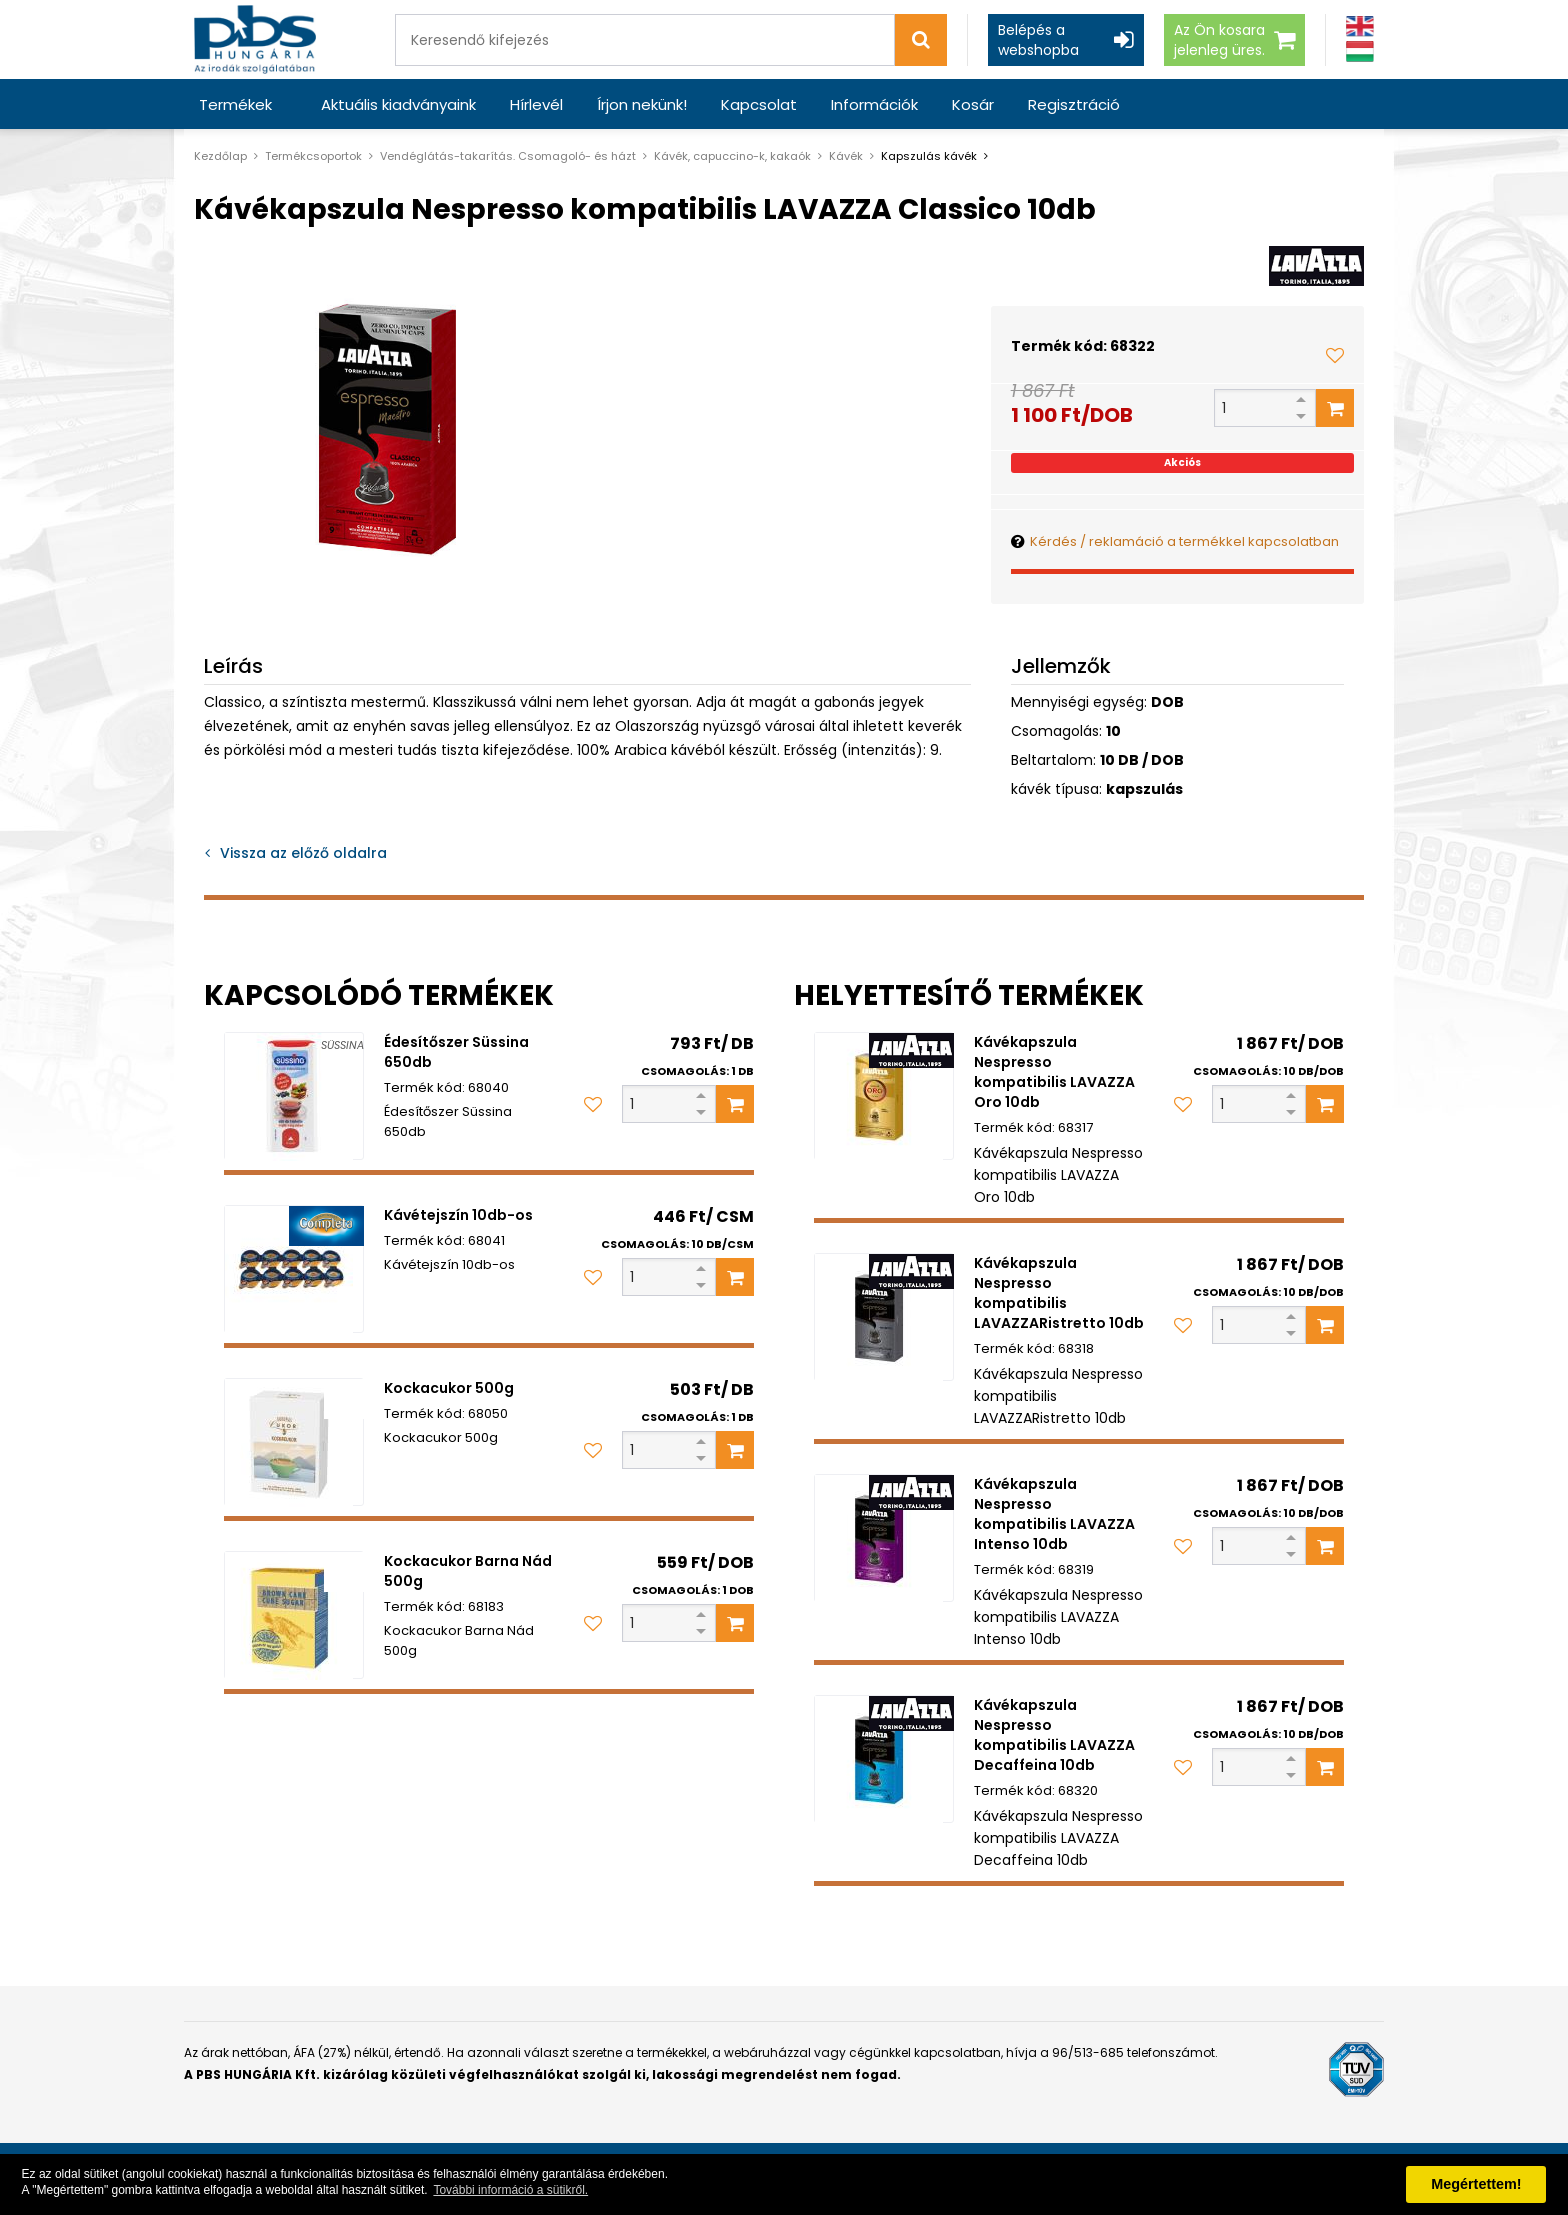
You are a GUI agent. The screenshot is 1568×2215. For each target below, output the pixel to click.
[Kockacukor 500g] (294, 1442)
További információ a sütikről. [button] (510, 2190)
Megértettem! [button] (1476, 2184)
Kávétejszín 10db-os (458, 1215)
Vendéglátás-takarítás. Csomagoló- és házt (508, 156)
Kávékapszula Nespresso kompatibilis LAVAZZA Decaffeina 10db (1054, 1735)
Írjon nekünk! (642, 104)
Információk (874, 104)
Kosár (973, 104)
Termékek (235, 104)
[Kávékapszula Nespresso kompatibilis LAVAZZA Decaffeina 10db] (884, 1759)
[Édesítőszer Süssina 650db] (294, 1096)
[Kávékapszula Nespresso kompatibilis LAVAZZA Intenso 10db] (884, 1538)
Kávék (846, 156)
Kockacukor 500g (449, 1388)
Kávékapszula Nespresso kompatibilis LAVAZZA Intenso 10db (1054, 1514)
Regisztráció (1074, 104)
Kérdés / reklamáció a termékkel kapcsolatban (1184, 541)
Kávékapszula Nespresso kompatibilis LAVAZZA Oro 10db (1054, 1072)
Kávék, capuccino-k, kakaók (732, 156)
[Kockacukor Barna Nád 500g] (294, 1615)
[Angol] (1360, 26)
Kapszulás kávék (929, 156)
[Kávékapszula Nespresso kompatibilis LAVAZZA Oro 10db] (884, 1096)
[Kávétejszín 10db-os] (294, 1269)
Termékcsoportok (313, 156)
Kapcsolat (759, 104)
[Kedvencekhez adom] (1335, 355)
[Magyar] (1360, 51)
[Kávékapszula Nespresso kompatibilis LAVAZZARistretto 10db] (884, 1317)
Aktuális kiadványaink (398, 104)
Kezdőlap (220, 156)
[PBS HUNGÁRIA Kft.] (255, 39)
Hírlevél (536, 104)
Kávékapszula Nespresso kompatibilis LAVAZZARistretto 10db (1059, 1293)
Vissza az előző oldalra (303, 853)
